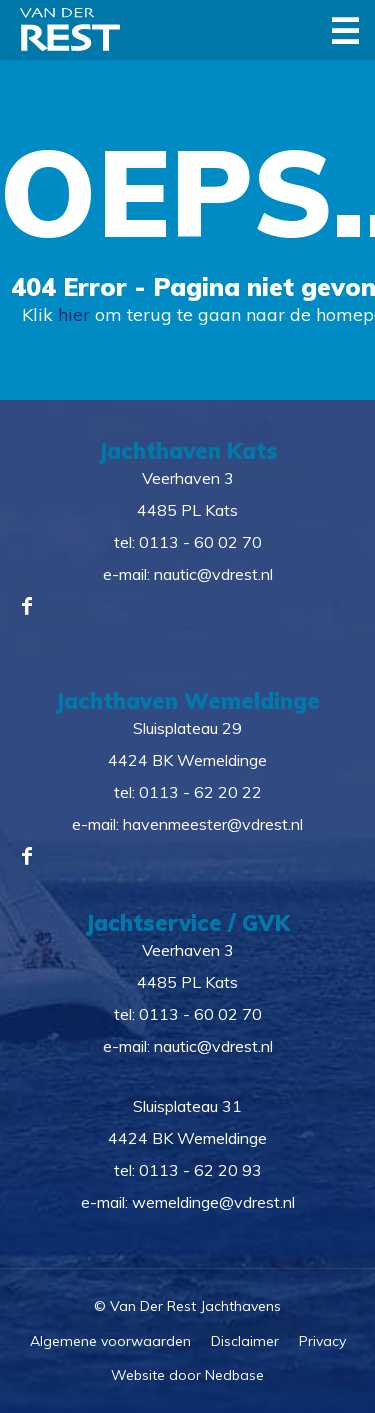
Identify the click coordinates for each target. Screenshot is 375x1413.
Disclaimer (245, 1341)
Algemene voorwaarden (110, 1341)
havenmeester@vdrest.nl (213, 824)
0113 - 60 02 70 (200, 542)
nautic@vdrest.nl (213, 574)
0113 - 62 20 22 (200, 792)
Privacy (322, 1341)
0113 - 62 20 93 (200, 1170)
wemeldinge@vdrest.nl (213, 1202)
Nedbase (234, 1375)
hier (74, 314)
